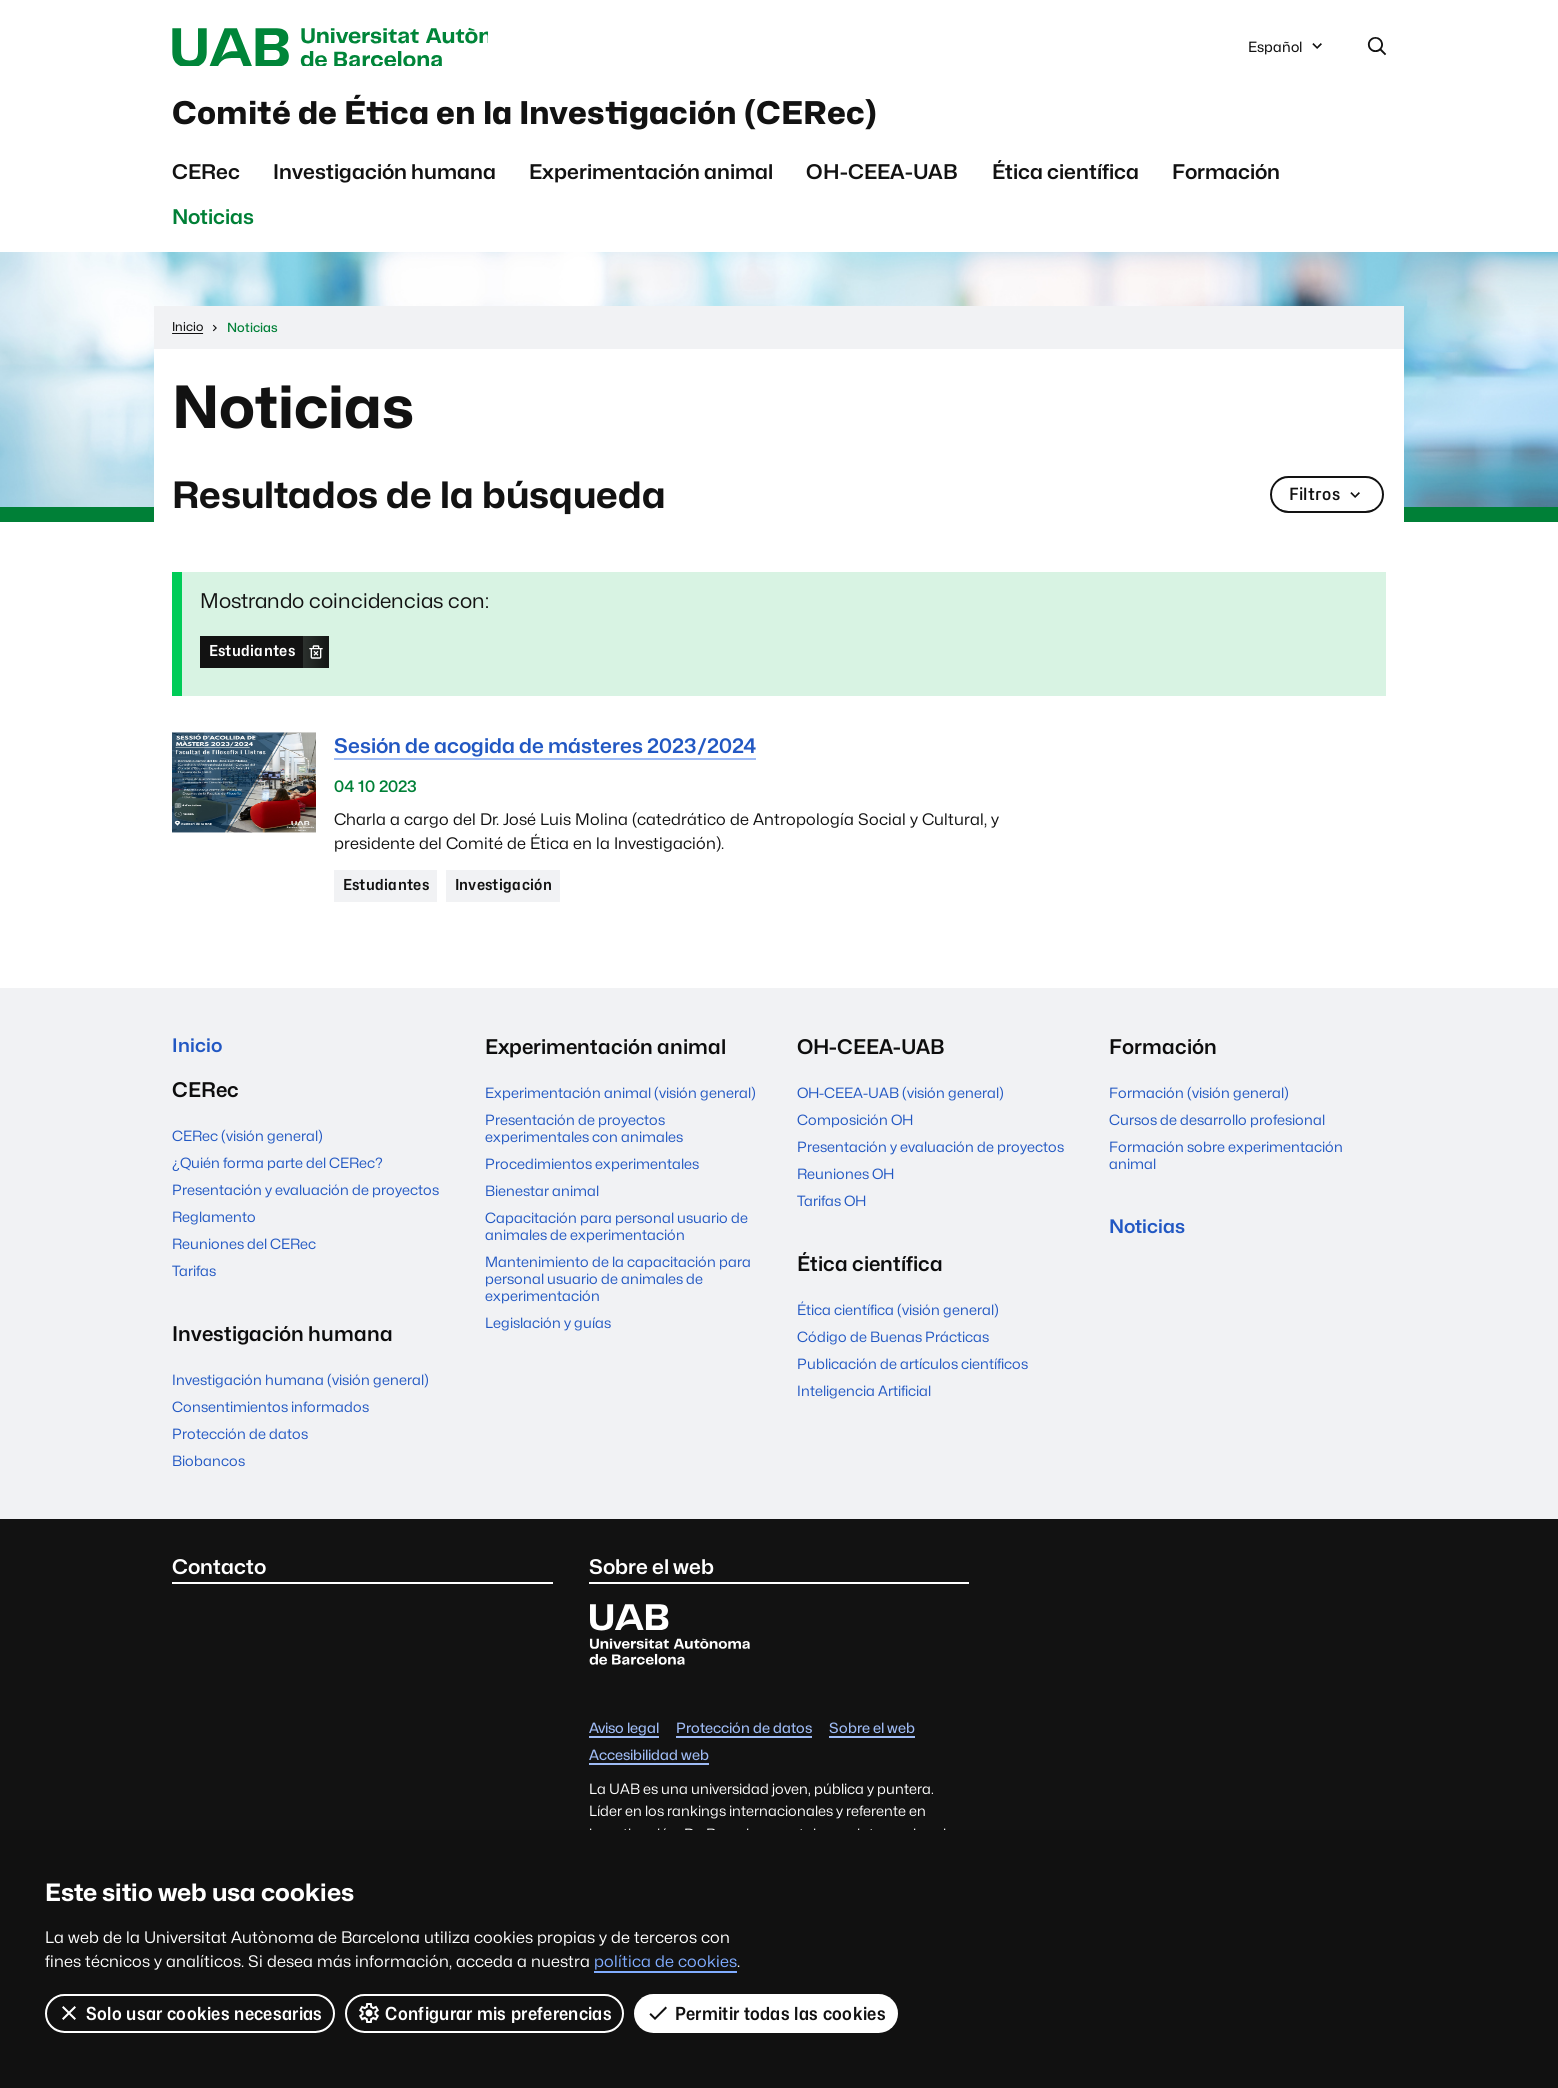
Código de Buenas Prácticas (893, 1348)
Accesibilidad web (649, 1770)
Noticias (213, 225)
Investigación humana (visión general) (300, 1394)
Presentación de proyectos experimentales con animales (584, 1140)
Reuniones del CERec (244, 1258)
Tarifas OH (831, 1212)
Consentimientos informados (270, 1421)
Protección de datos (240, 1448)
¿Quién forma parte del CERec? (277, 1177)
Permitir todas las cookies (767, 2013)
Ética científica (1065, 180)
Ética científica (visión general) (898, 1321)
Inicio (198, 1058)
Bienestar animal (542, 1202)
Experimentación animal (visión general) (620, 1104)
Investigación (515, 895)
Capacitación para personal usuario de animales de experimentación (616, 1238)
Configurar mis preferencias (485, 2013)
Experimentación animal (651, 180)
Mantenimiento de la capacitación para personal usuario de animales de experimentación (618, 1290)
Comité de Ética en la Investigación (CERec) (583, 119)
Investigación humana (384, 180)
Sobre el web (872, 1743)
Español (1287, 53)
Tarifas (194, 1285)
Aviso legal (624, 1743)
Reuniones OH (845, 1185)
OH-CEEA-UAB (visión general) (900, 1104)
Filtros (1325, 504)
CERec (206, 180)
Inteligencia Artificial (864, 1402)
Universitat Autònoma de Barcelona (361, 48)
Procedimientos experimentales (592, 1175)
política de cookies (665, 1961)
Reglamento (214, 1231)
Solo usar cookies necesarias (190, 2013)
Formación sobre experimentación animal (1226, 1167)
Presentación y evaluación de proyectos (305, 1204)
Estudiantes (255, 660)
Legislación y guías (548, 1334)
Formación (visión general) (1199, 1104)
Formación (1226, 180)
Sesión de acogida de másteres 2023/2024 (545, 755)
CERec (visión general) (247, 1150)
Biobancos (208, 1475)
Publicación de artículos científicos (912, 1375)
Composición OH (855, 1131)
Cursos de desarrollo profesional (1217, 1131)
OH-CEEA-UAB (882, 180)
